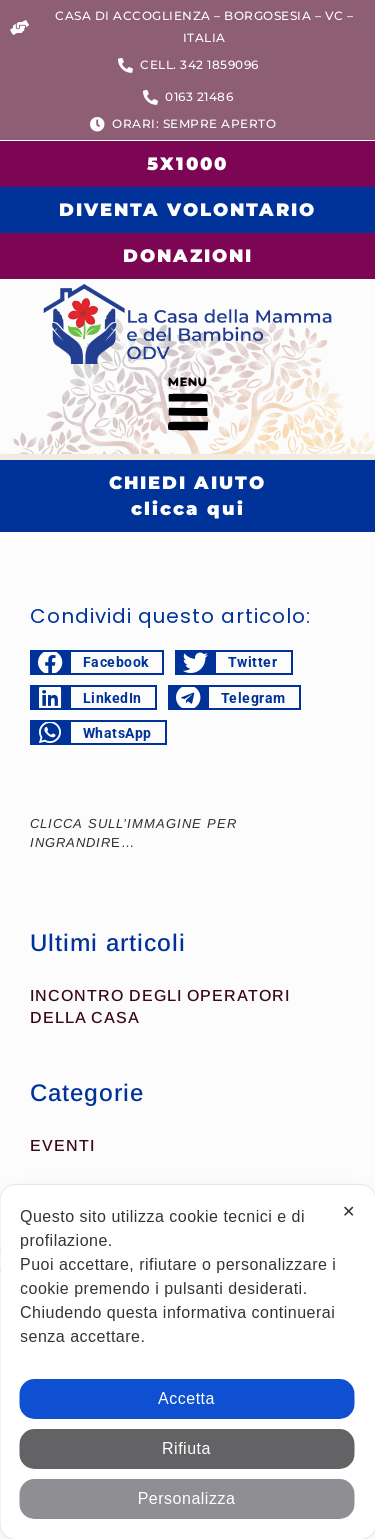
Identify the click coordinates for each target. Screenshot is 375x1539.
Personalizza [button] (187, 1498)
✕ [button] (349, 1211)
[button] (187, 409)
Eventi (62, 1145)
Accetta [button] (186, 1398)
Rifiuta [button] (186, 1448)
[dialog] (187, 1362)
